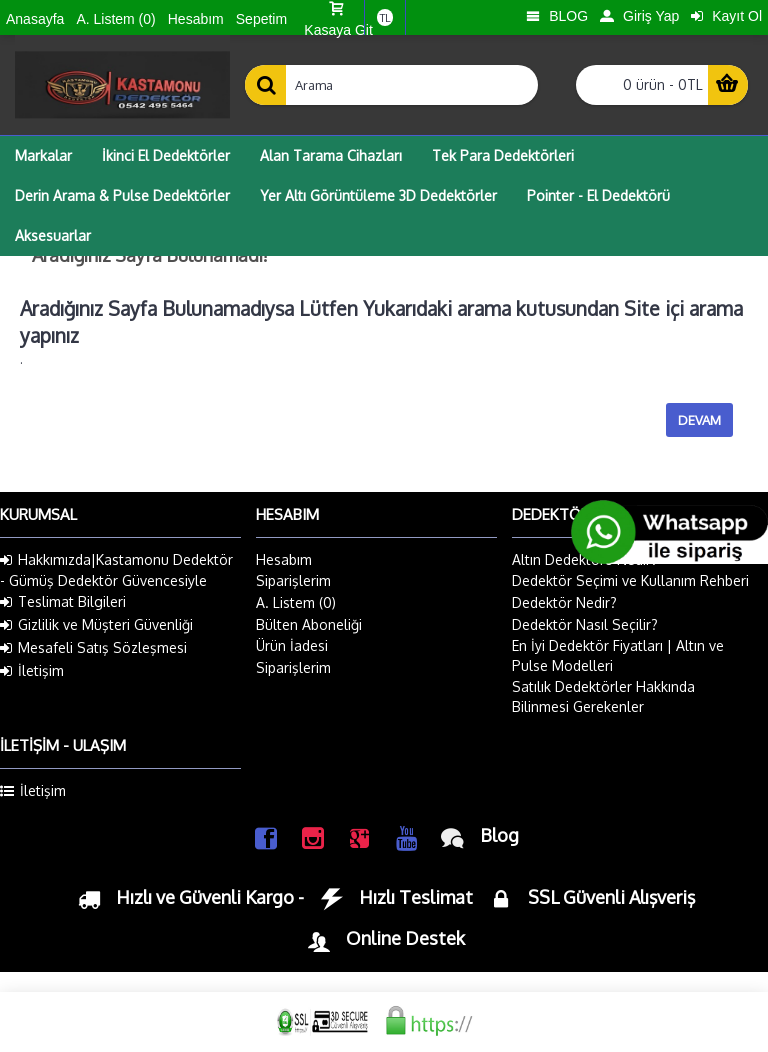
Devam (699, 420)
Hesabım (284, 559)
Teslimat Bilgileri (63, 602)
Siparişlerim (293, 580)
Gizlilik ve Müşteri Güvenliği (96, 625)
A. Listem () (296, 602)
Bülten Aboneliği (309, 624)
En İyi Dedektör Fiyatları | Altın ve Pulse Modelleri (618, 655)
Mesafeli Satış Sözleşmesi (93, 648)
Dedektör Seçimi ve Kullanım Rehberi (630, 580)
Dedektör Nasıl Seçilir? (585, 624)
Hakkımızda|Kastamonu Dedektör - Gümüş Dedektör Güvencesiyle (116, 570)
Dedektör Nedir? (564, 602)
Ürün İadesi (292, 645)
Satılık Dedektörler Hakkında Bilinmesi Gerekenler (603, 696)
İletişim (32, 671)
